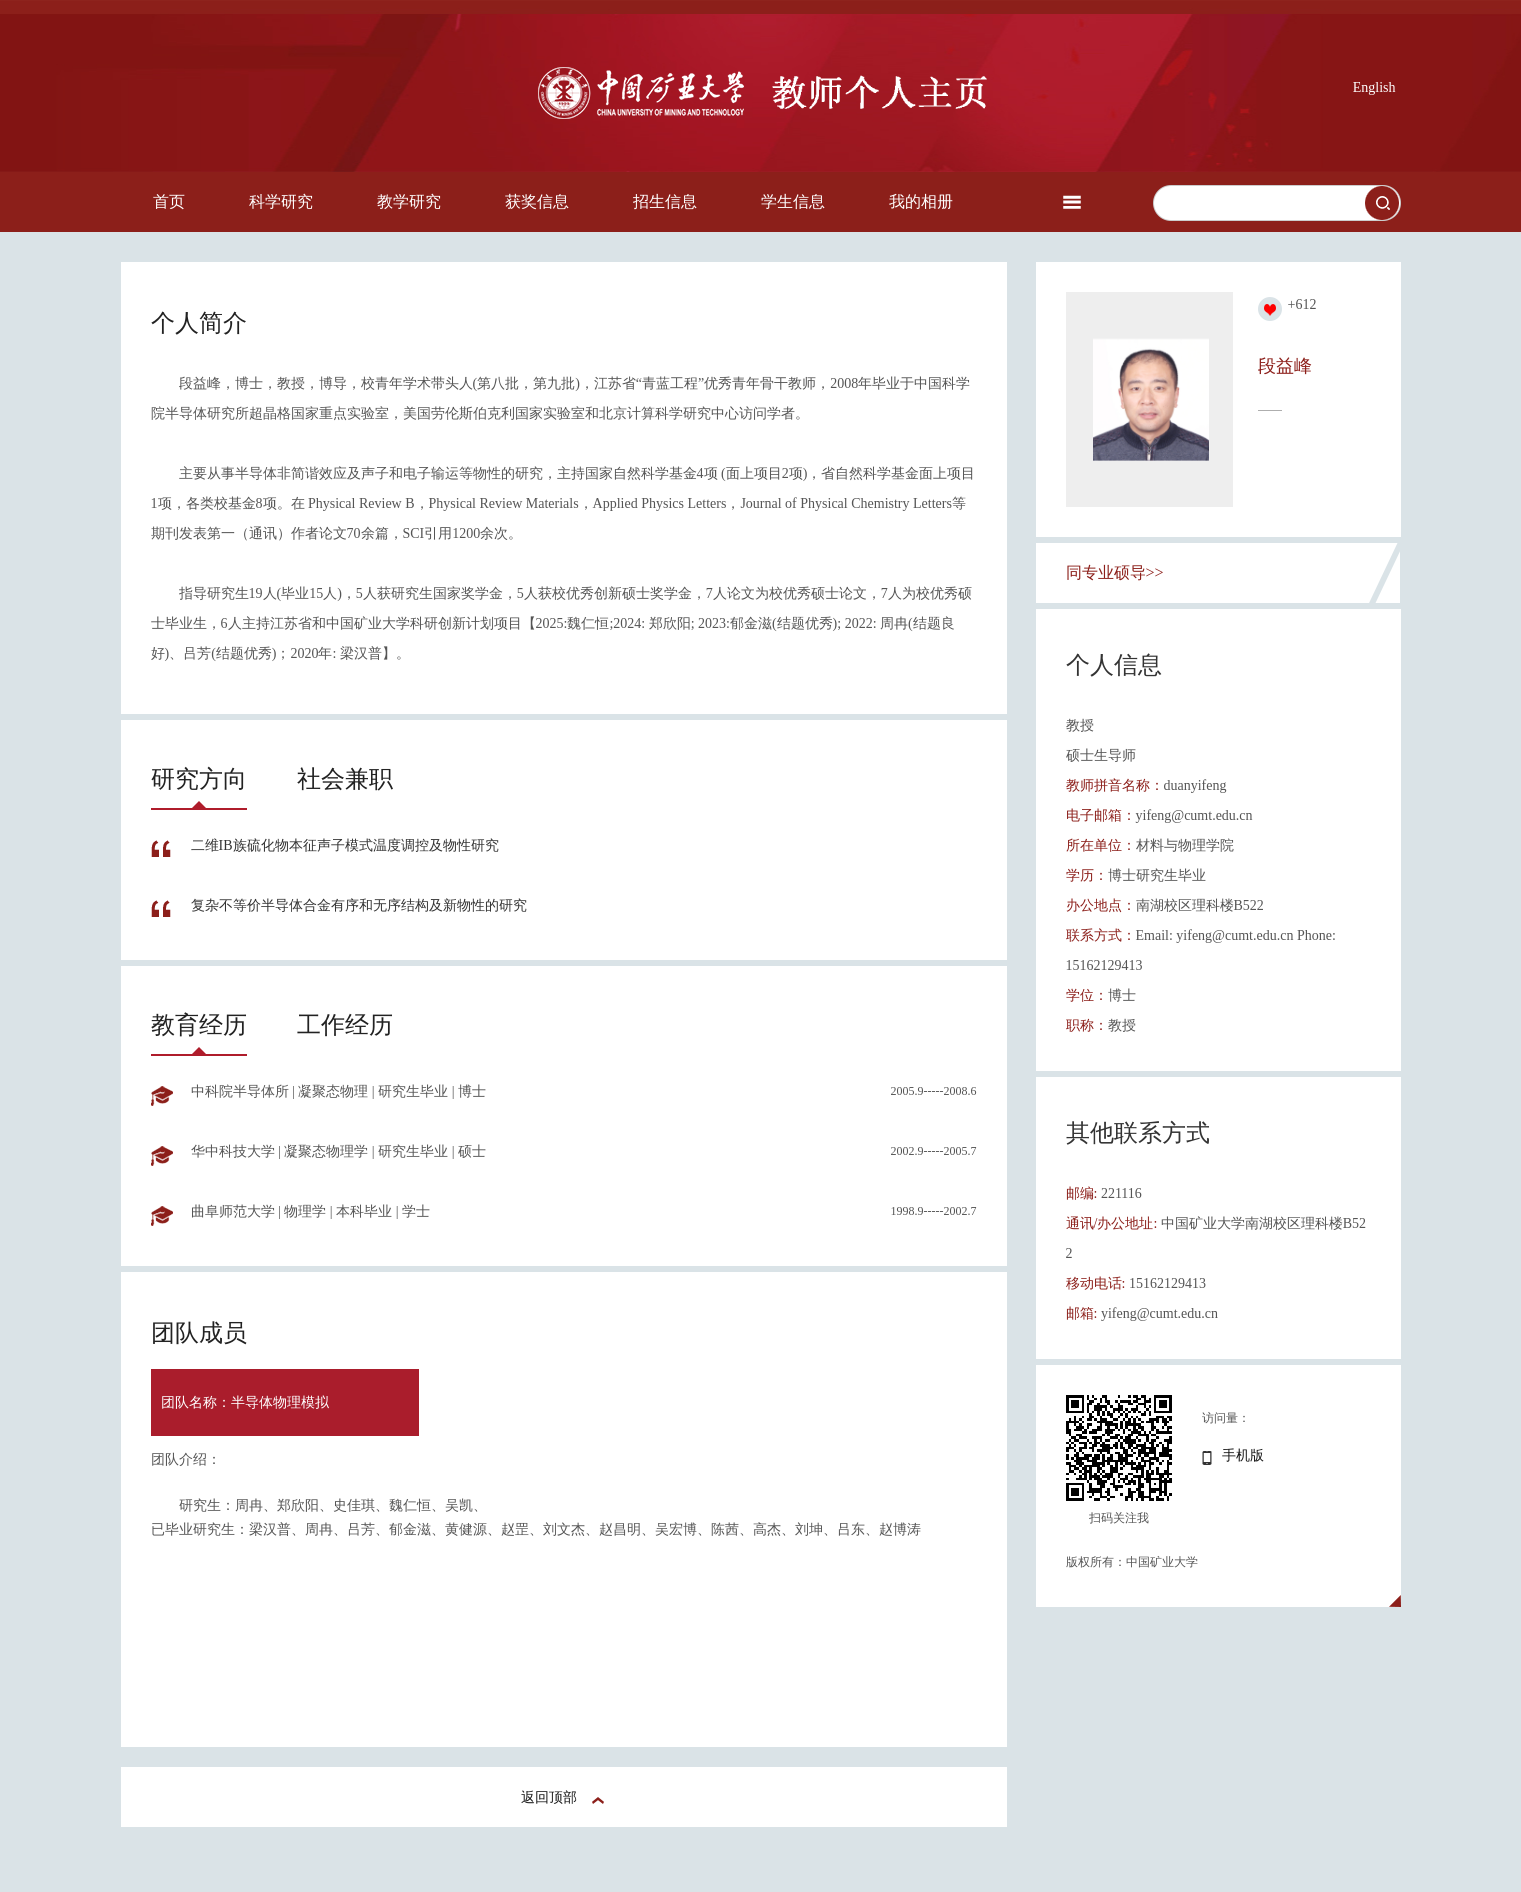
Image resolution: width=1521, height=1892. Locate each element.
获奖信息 (537, 201)
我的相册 (921, 201)
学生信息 (793, 201)
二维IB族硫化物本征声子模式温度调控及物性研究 (345, 845)
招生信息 (665, 201)
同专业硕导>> (1115, 572)
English (1374, 87)
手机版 (1243, 1455)
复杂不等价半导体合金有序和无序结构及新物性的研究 (359, 905)
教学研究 (409, 201)
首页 (169, 201)
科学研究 (281, 201)
